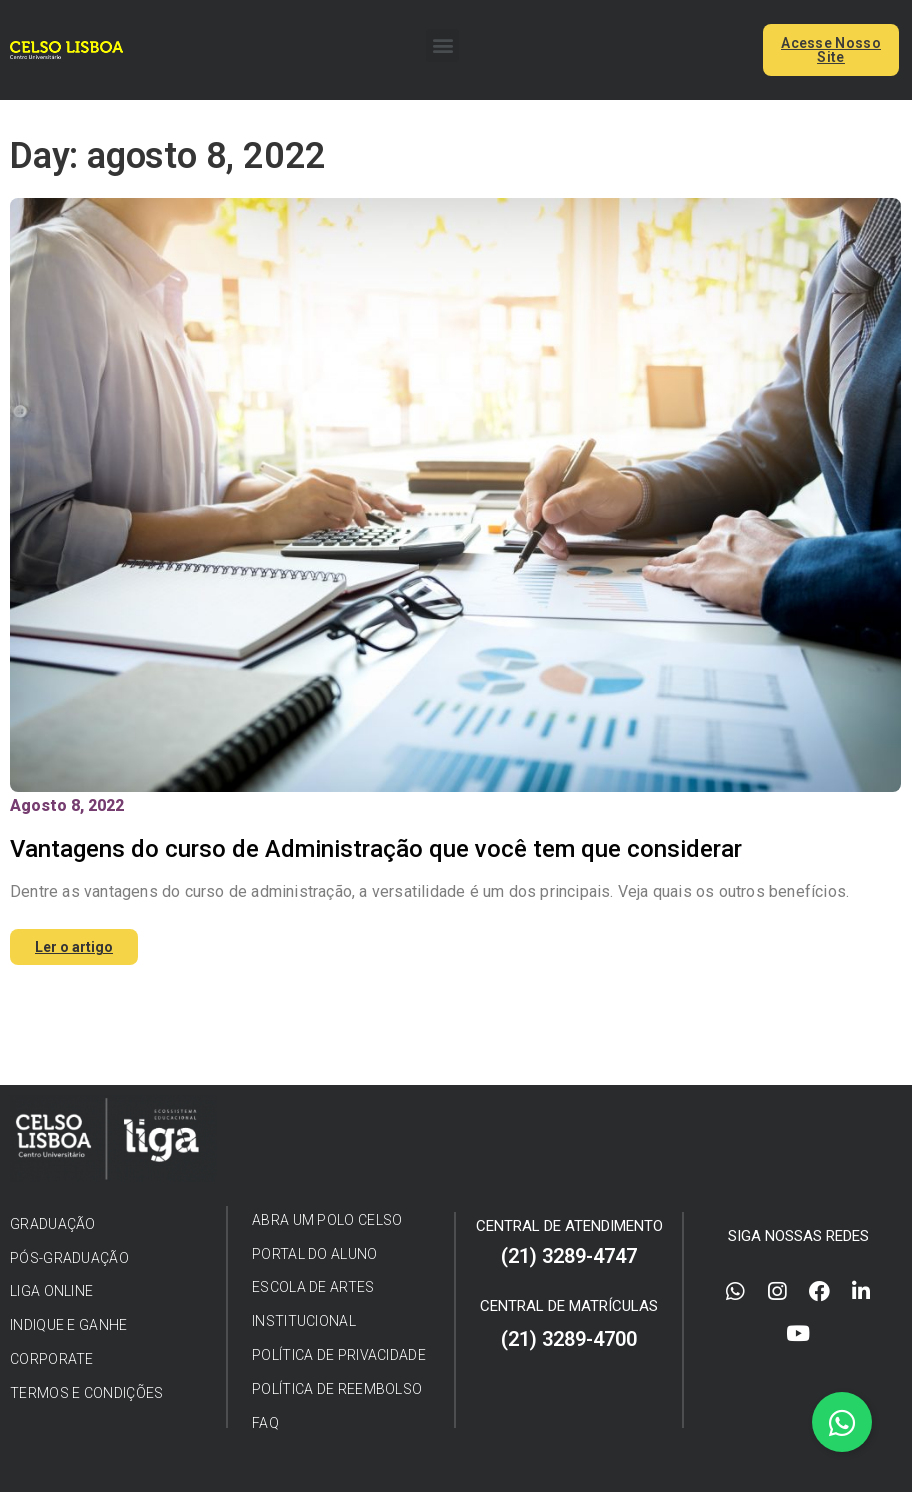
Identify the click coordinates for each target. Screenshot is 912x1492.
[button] (442, 45)
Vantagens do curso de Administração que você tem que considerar (376, 849)
